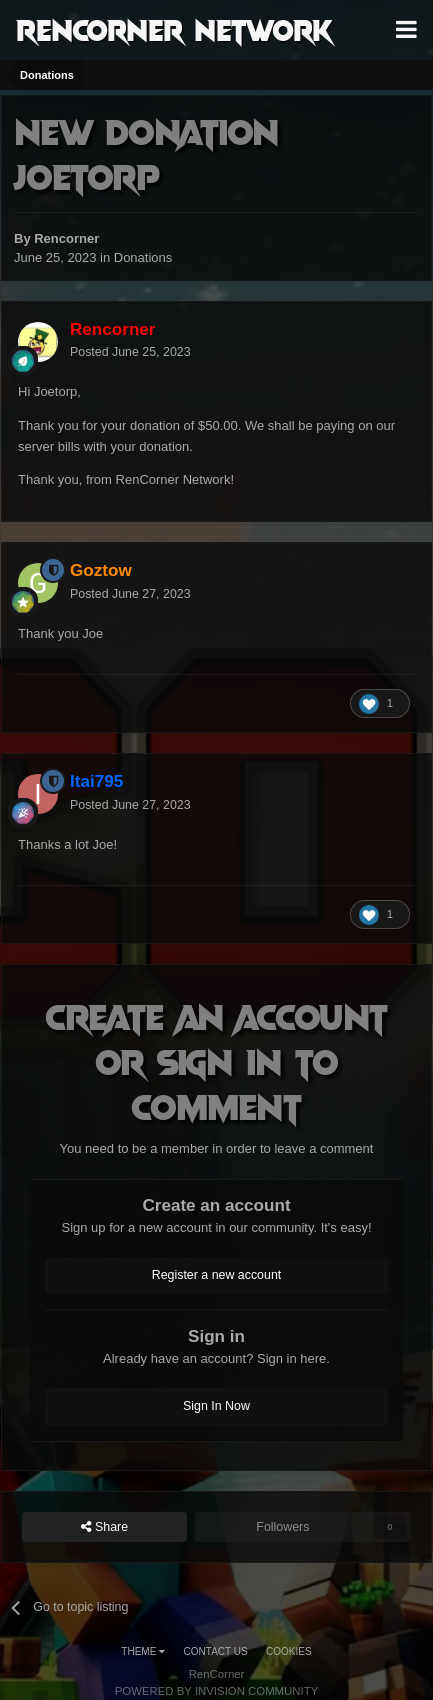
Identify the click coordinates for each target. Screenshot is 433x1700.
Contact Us (216, 1651)
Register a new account (217, 1275)
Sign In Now (216, 1406)
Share (105, 1527)
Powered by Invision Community (217, 1691)
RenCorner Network (174, 29)
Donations (143, 257)
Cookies (289, 1651)
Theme (143, 1651)
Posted (130, 352)
